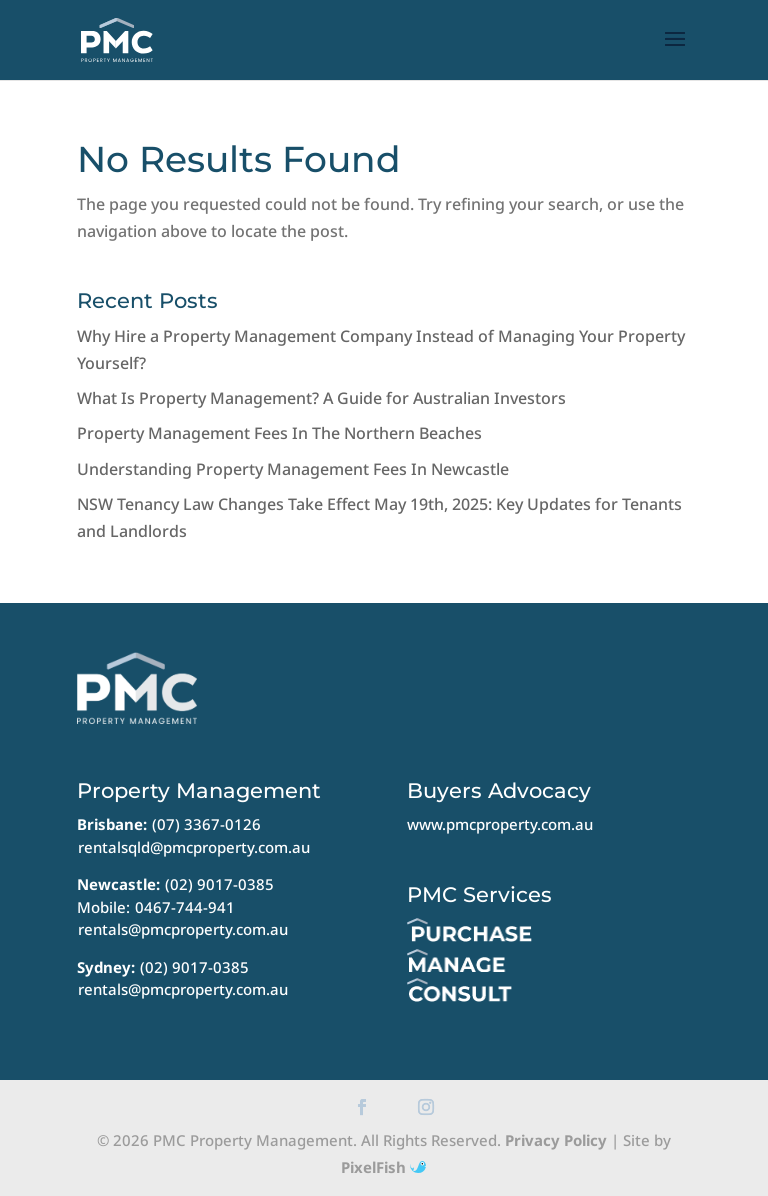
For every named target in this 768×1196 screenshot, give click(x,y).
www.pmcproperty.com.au (500, 824)
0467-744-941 (185, 907)
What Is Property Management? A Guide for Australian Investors (321, 398)
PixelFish (383, 1167)
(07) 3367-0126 (206, 824)
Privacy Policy (556, 1140)
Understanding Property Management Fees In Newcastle (293, 469)
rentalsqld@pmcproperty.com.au (194, 847)
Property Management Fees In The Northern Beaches (279, 433)
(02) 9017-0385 (219, 884)
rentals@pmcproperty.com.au (183, 929)
